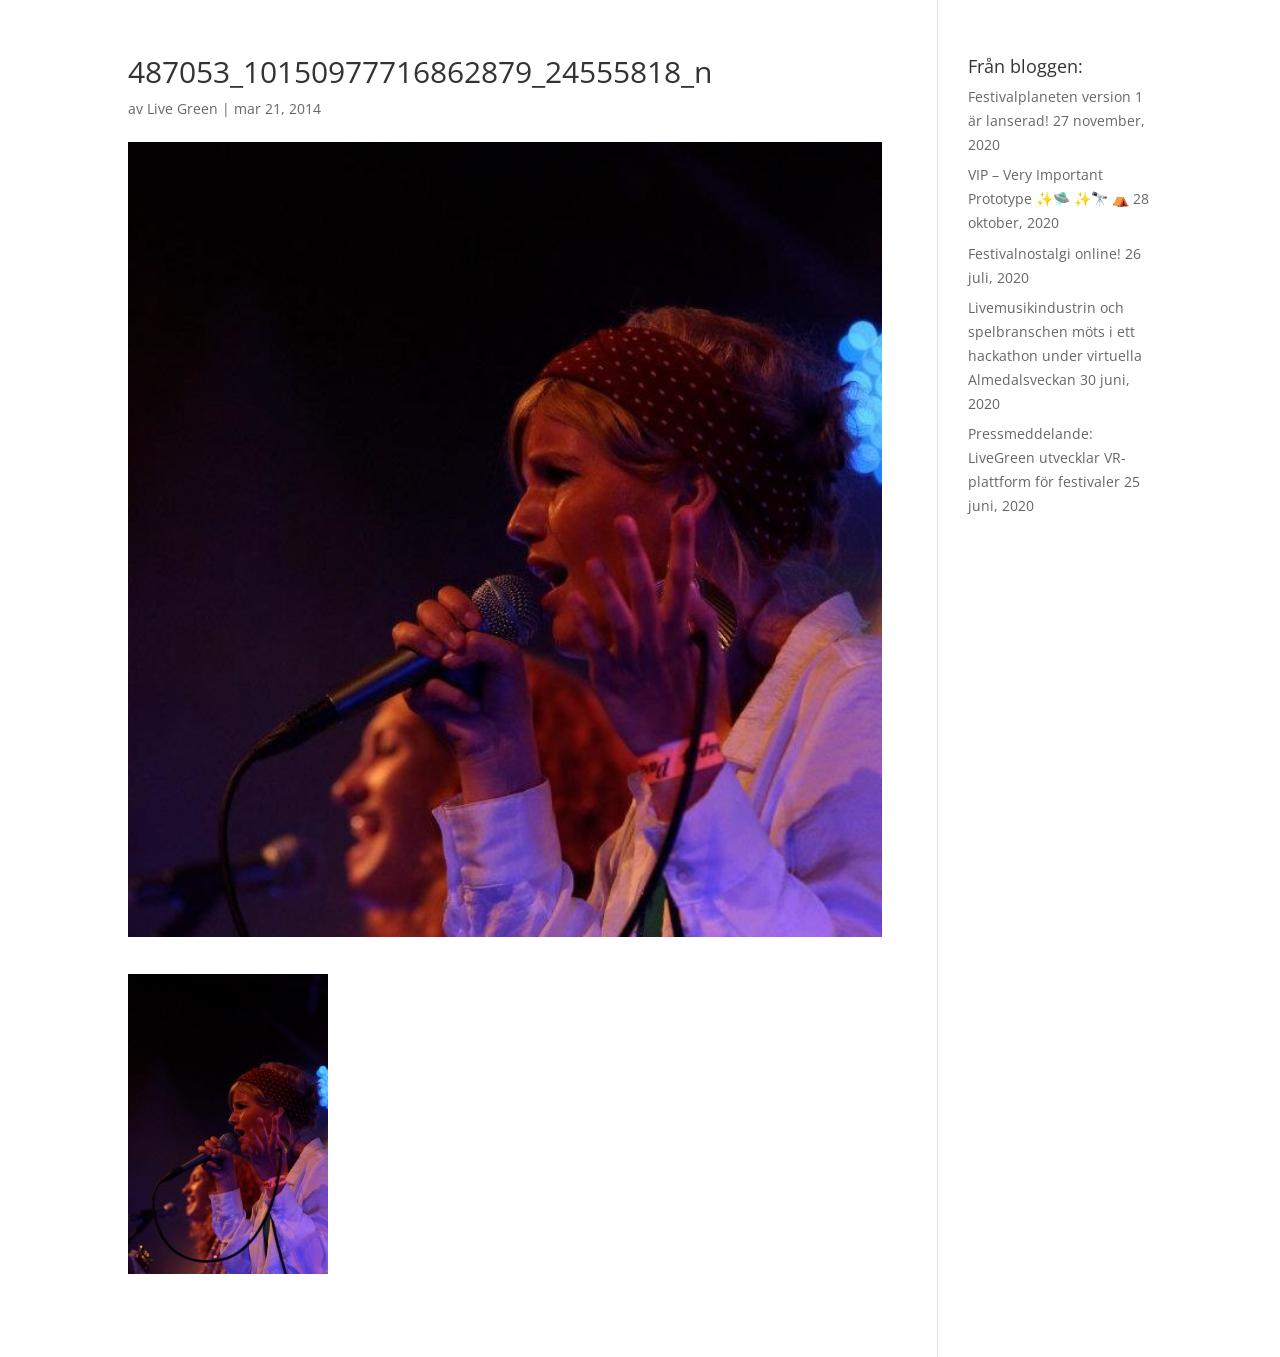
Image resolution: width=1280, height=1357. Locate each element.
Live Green (182, 108)
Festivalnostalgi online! (1044, 253)
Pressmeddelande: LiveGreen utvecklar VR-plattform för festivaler (1047, 457)
